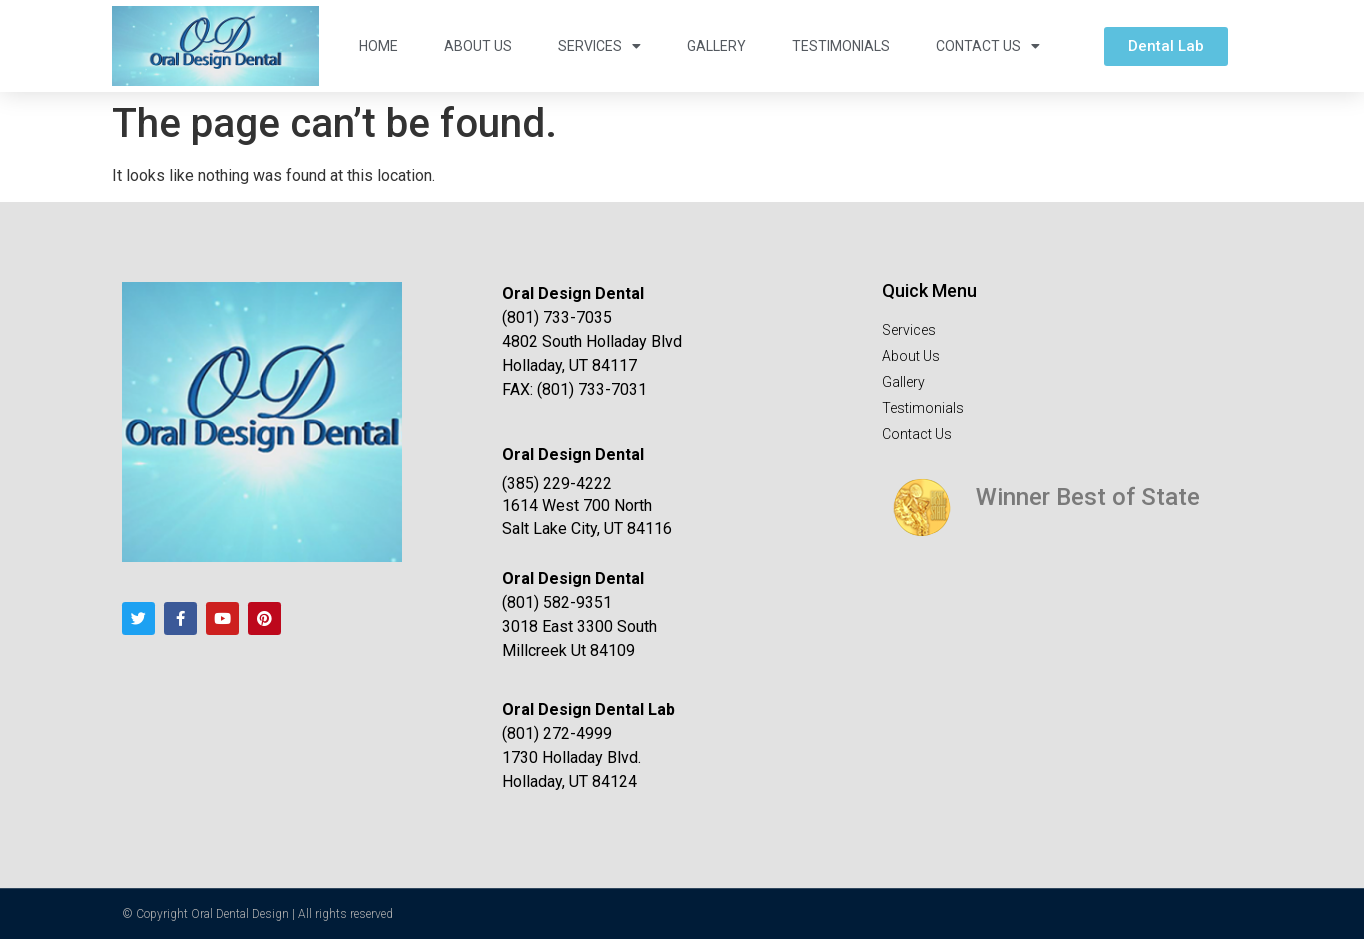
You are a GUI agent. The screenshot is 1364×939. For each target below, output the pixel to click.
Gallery (716, 46)
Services (599, 46)
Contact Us (988, 46)
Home (378, 46)
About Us (478, 46)
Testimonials (841, 46)
